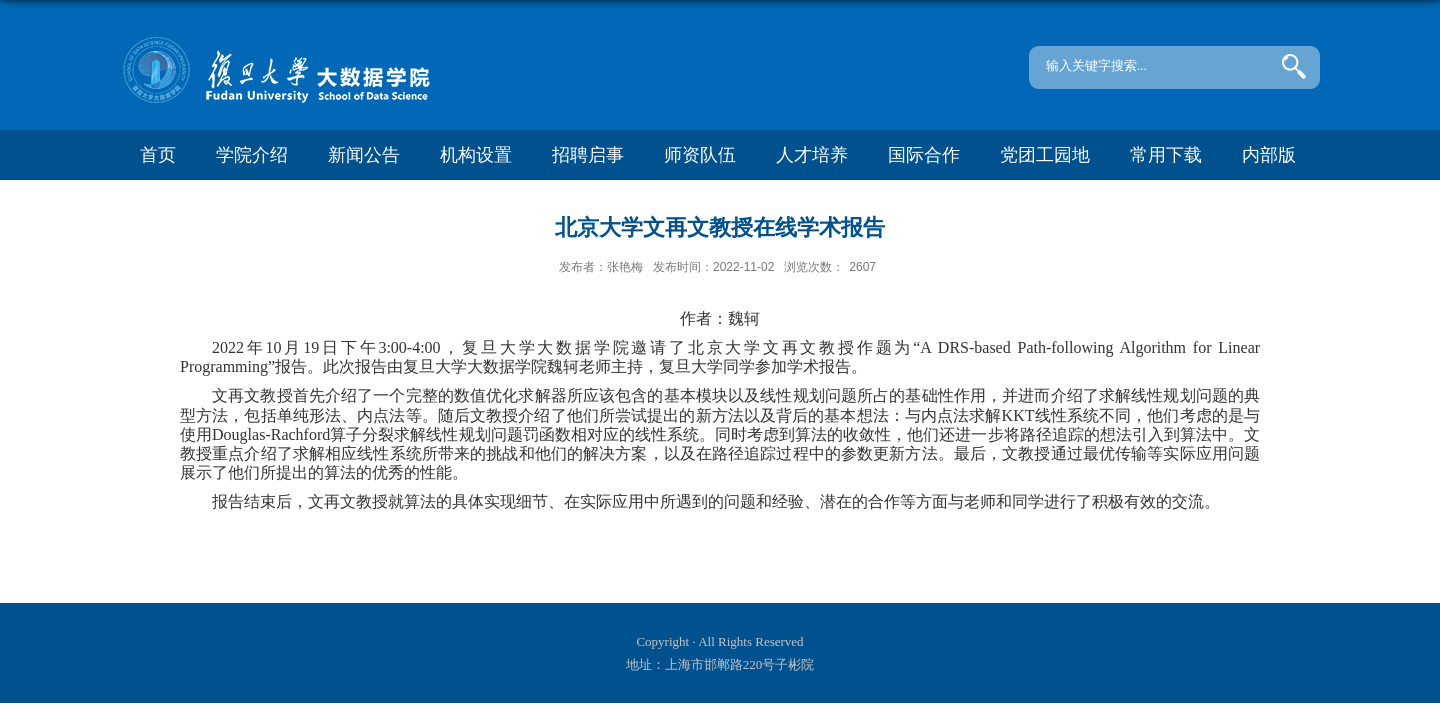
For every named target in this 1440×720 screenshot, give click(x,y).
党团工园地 (1045, 155)
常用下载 (1166, 155)
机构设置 (476, 155)
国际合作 (924, 155)
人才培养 (812, 155)
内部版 (1269, 155)
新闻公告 (364, 155)
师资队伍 (700, 155)
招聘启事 (588, 155)
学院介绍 (252, 155)
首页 (158, 155)
